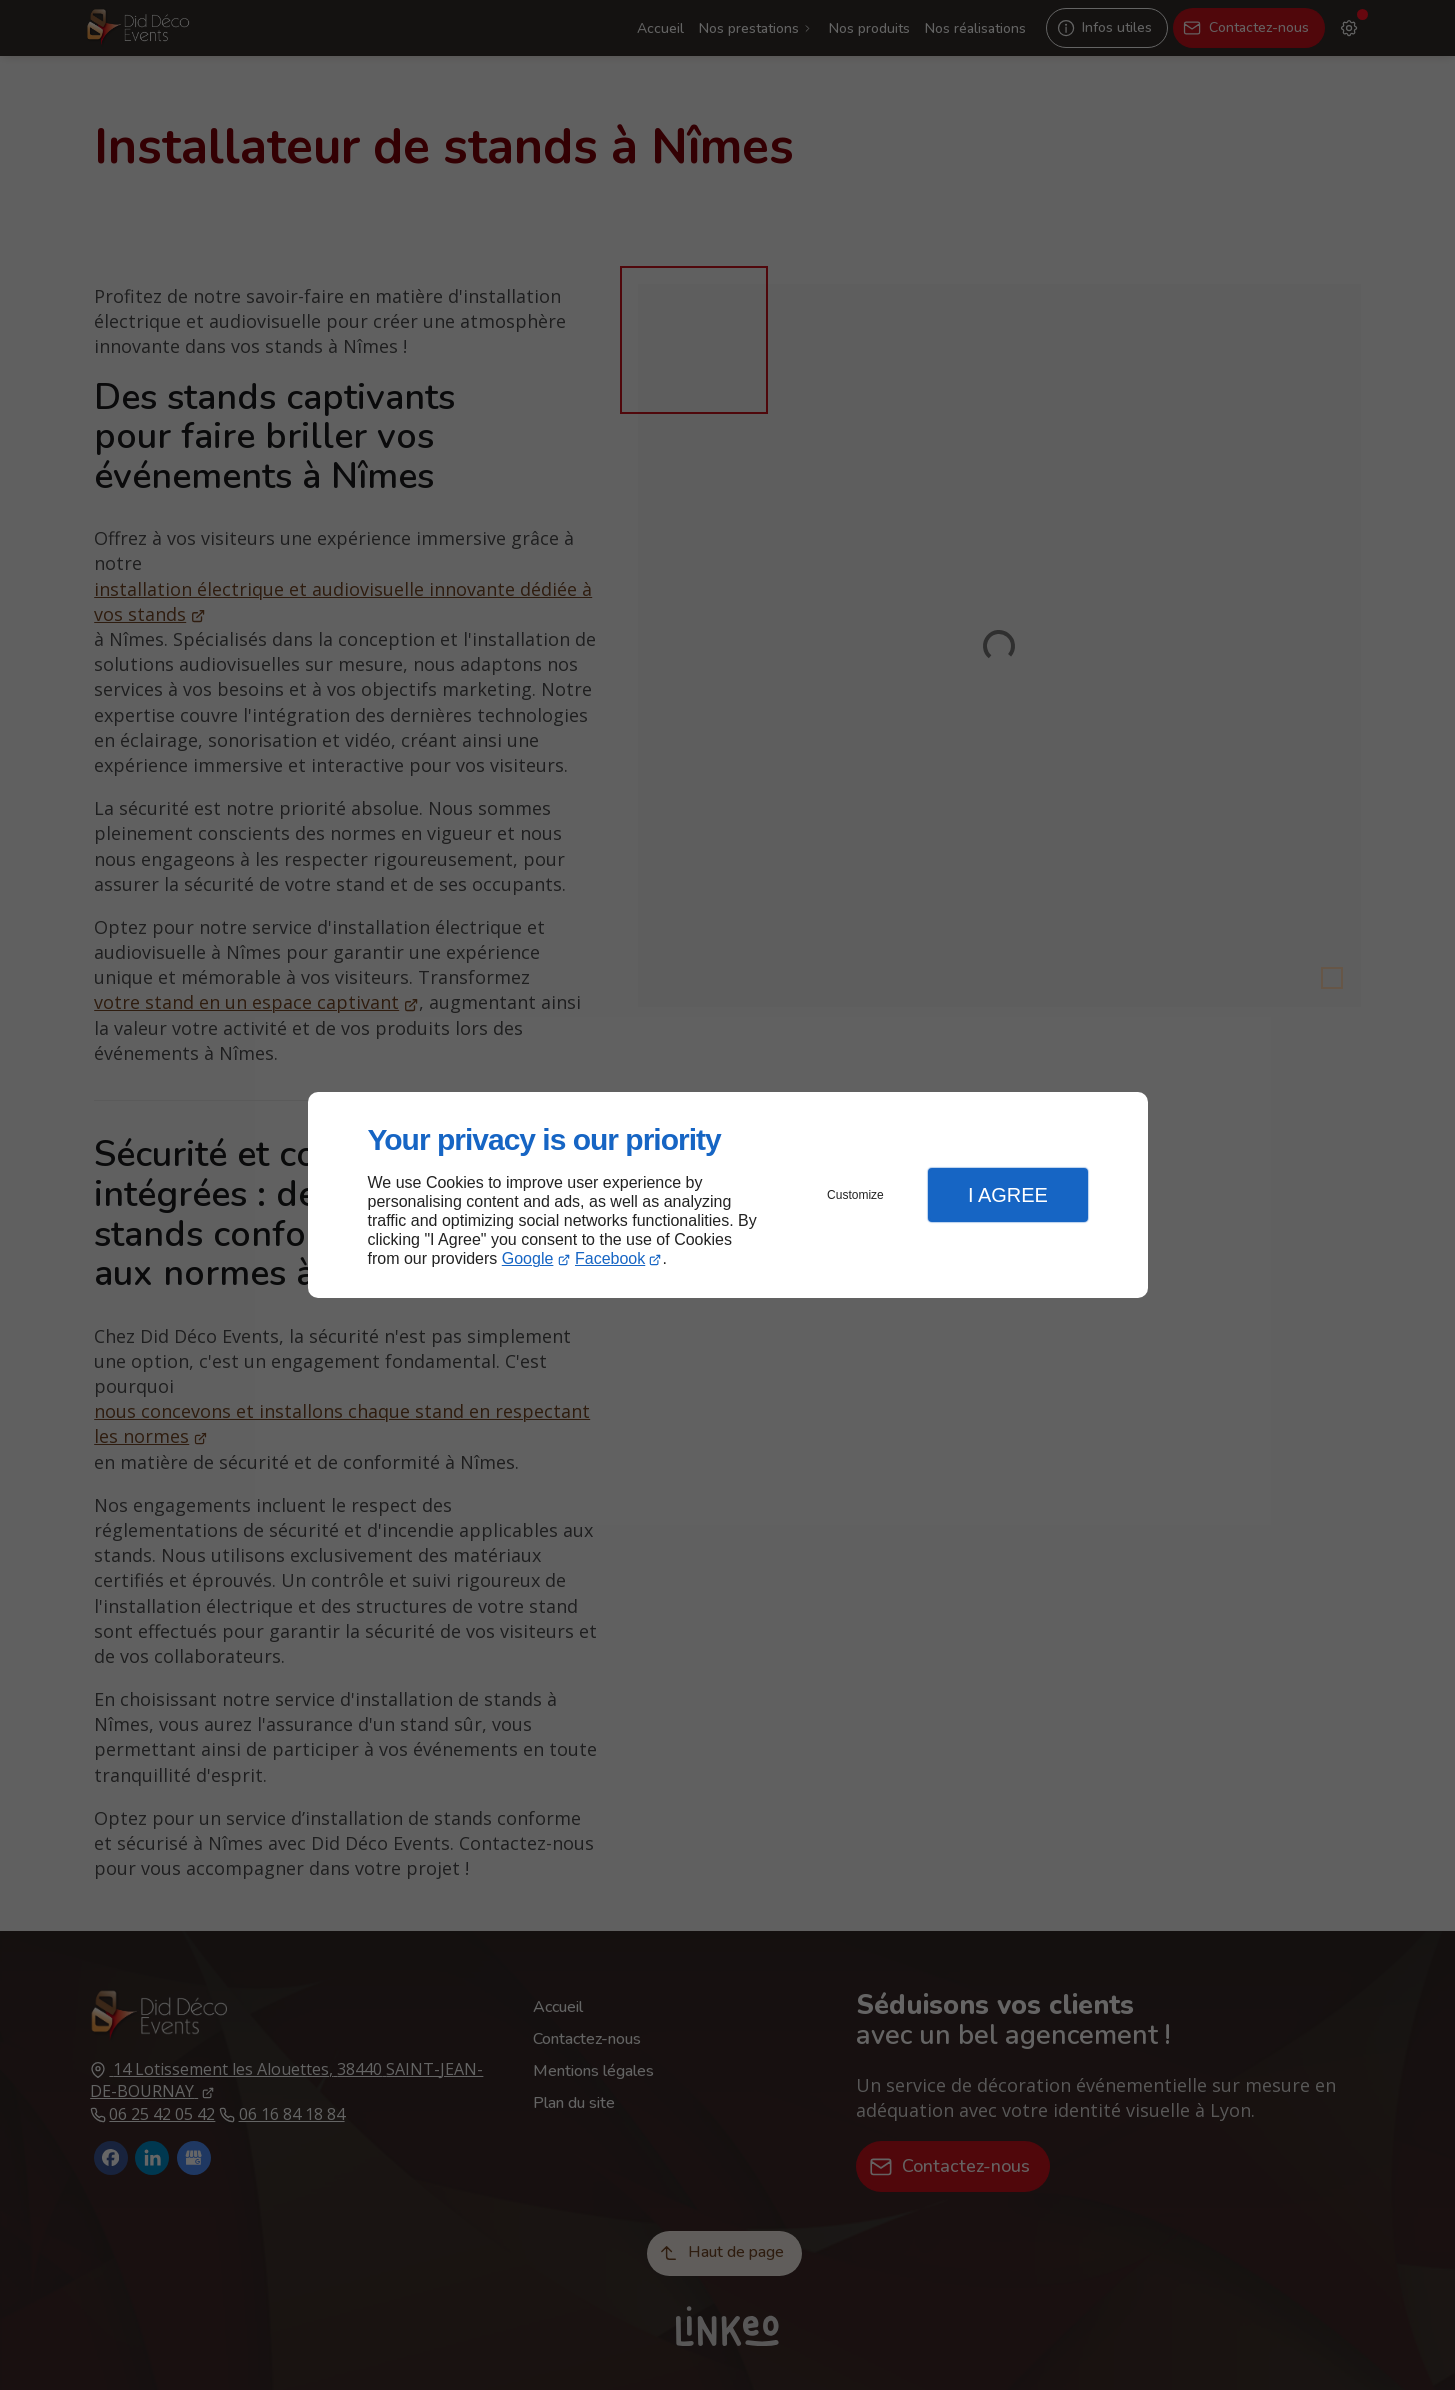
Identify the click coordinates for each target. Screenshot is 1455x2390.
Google (528, 1258)
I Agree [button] (1008, 1195)
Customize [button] (855, 1195)
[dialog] (728, 1195)
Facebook (610, 1258)
